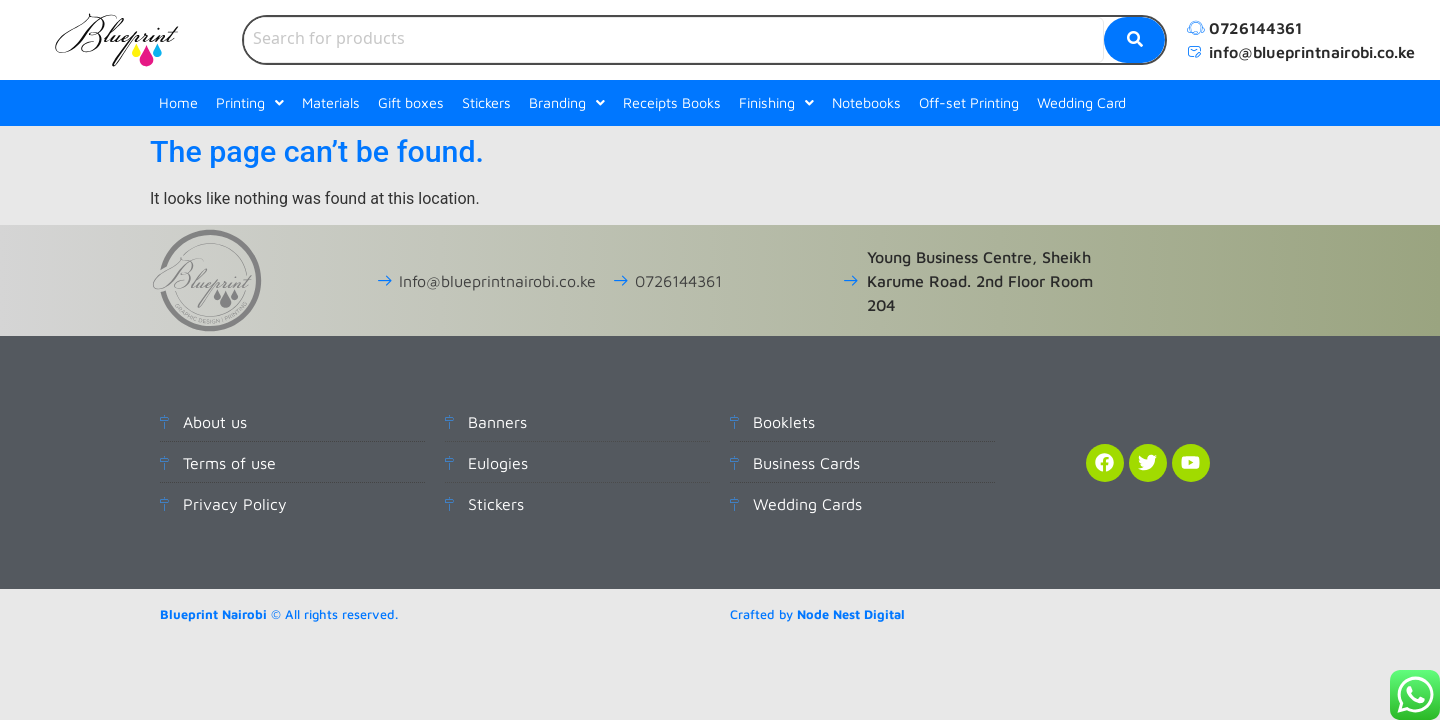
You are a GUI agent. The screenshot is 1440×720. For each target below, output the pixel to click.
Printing (250, 102)
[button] (250, 103)
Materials (331, 102)
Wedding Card (1081, 102)
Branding (567, 102)
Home (178, 102)
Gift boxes (411, 102)
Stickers (486, 102)
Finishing (776, 102)
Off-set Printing (969, 102)
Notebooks (866, 102)
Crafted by (817, 614)
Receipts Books (672, 102)
